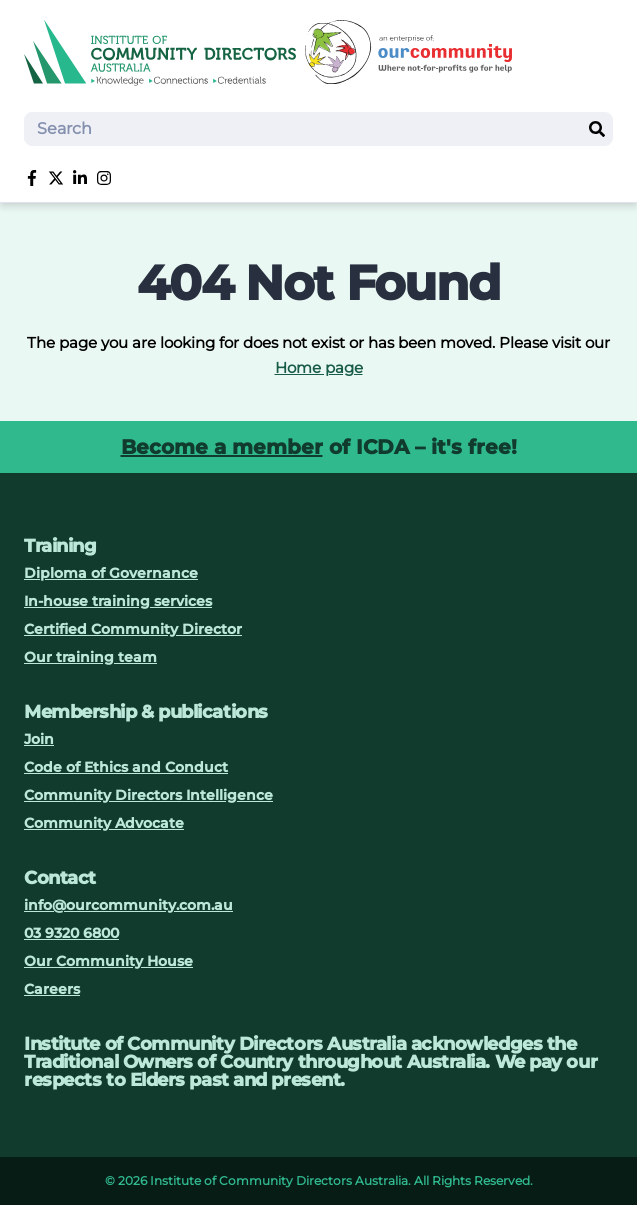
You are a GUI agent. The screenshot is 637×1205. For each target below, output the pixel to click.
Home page (319, 367)
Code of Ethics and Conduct (126, 767)
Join (39, 739)
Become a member (222, 447)
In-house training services (118, 601)
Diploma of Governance (111, 573)
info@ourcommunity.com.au (128, 905)
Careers (52, 989)
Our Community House (108, 961)
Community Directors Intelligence (148, 795)
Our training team (90, 657)
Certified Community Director (133, 629)
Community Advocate (104, 823)
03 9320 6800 (71, 933)
